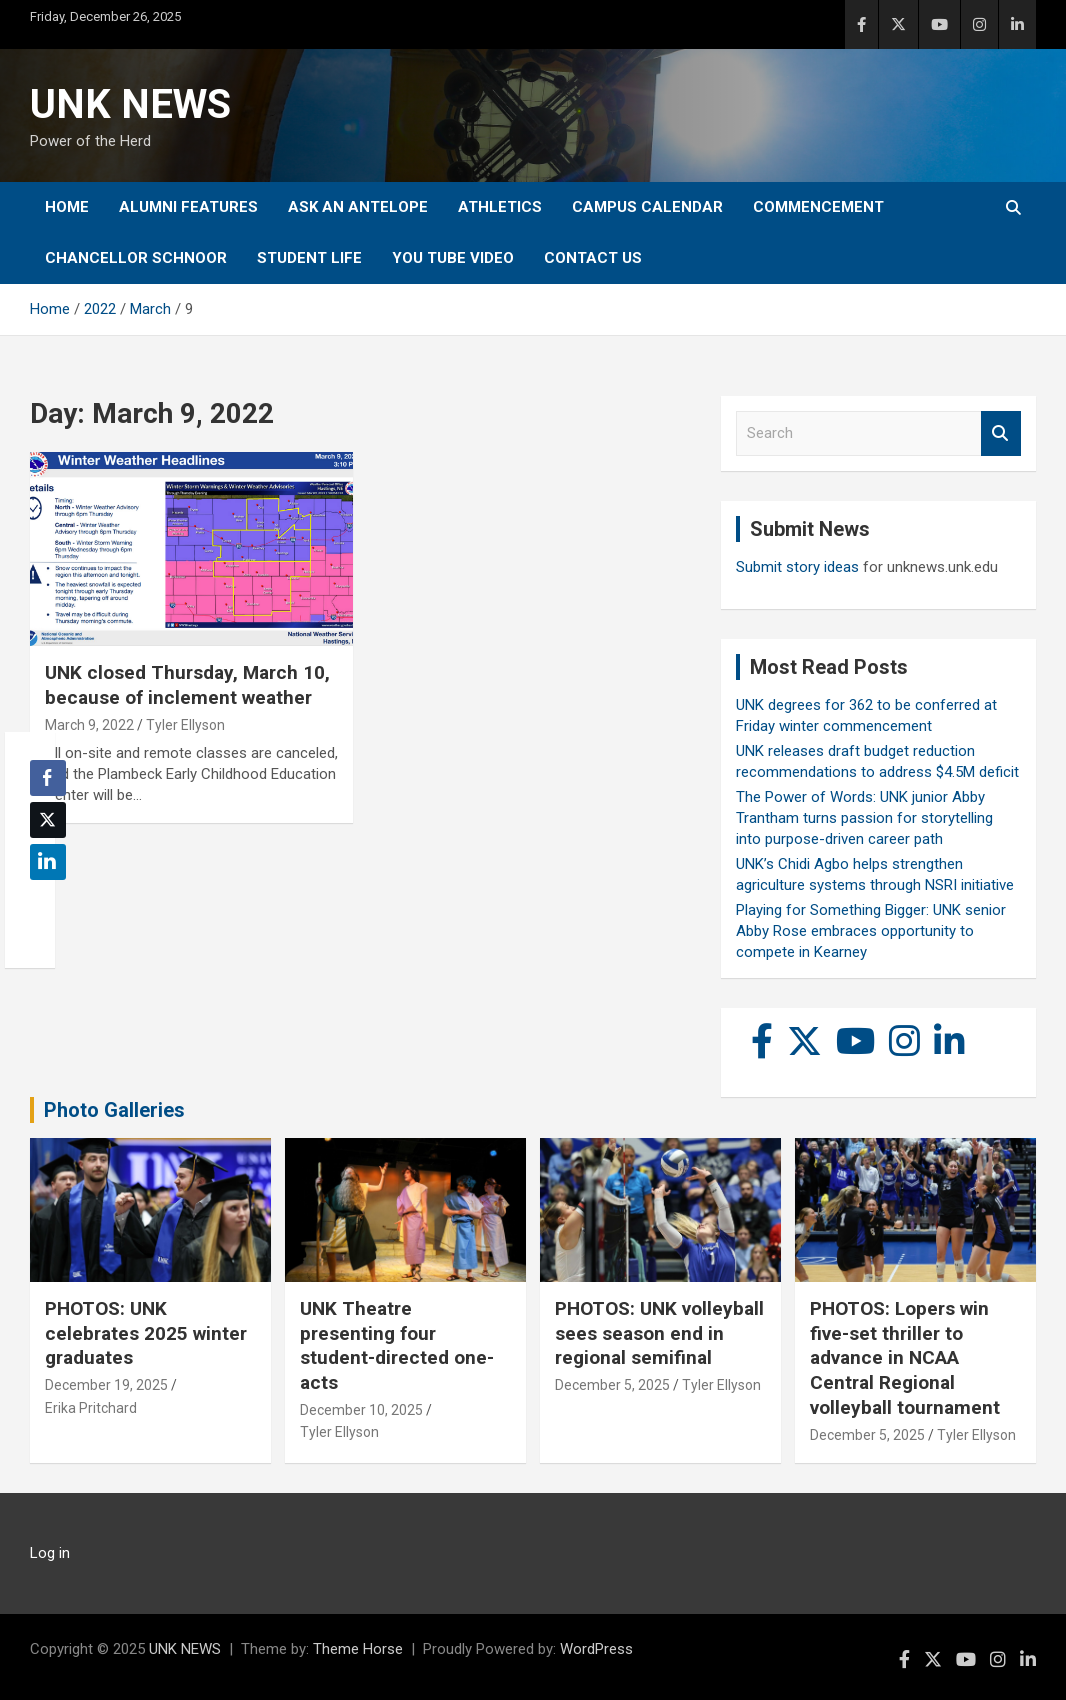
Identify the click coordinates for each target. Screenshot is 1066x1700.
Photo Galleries (114, 1110)
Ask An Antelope (358, 207)
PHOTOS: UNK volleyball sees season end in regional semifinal (659, 1333)
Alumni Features (188, 207)
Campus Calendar (647, 207)
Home (67, 207)
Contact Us (593, 258)
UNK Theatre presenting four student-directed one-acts (397, 1345)
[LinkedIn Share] (48, 862)
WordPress (596, 1649)
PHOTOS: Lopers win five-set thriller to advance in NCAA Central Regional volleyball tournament (905, 1358)
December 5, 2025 (612, 1385)
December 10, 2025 (361, 1410)
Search (1001, 433)
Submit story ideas (797, 567)
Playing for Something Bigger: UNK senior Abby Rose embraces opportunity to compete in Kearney (871, 931)
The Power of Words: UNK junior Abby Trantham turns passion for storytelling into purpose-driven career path (864, 818)
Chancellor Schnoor (136, 258)
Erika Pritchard (91, 1408)
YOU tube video (453, 258)
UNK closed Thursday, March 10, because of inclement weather (187, 685)
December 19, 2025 (106, 1385)
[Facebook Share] (48, 778)
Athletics (500, 207)
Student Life (309, 258)
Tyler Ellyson (185, 725)
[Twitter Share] (48, 820)
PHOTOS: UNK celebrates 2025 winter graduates (146, 1333)
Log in (50, 1553)
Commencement (818, 207)
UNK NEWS (130, 104)
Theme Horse (358, 1649)
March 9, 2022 (89, 725)
